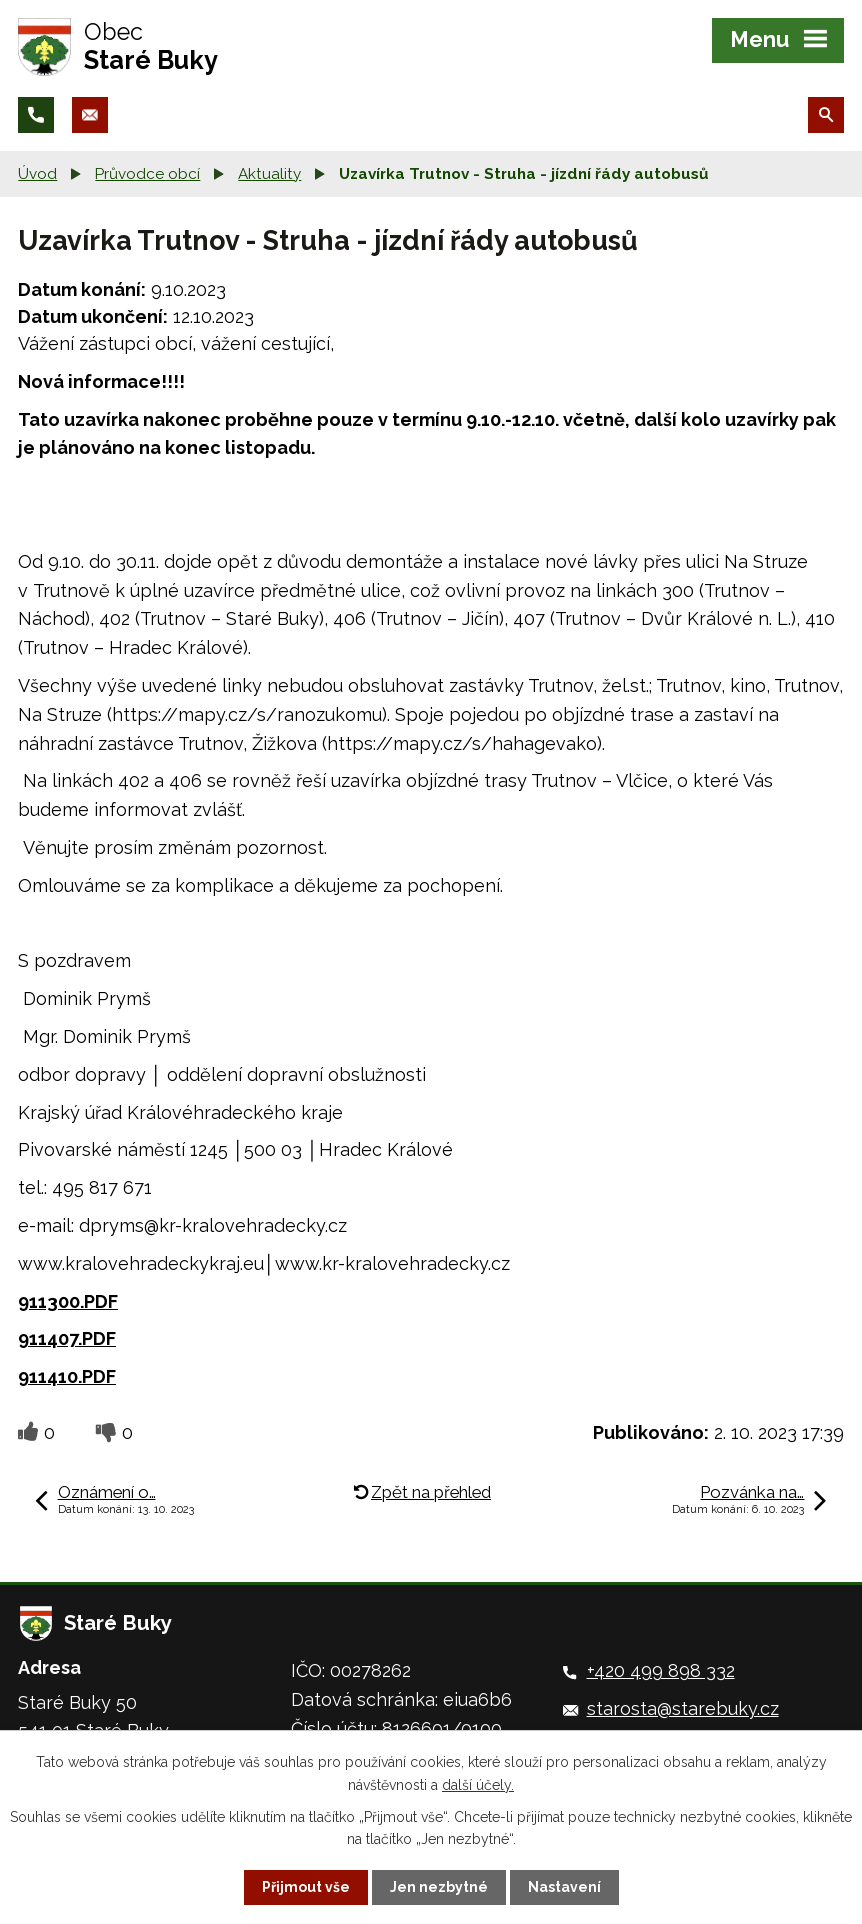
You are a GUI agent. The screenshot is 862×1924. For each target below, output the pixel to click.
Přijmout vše (306, 1887)
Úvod (37, 174)
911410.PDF (67, 1376)
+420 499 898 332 (661, 1670)
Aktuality (269, 174)
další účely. (478, 1784)
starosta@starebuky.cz (683, 1708)
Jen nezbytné (439, 1887)
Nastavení (564, 1887)
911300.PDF (68, 1301)
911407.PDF (67, 1338)
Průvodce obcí (147, 174)
